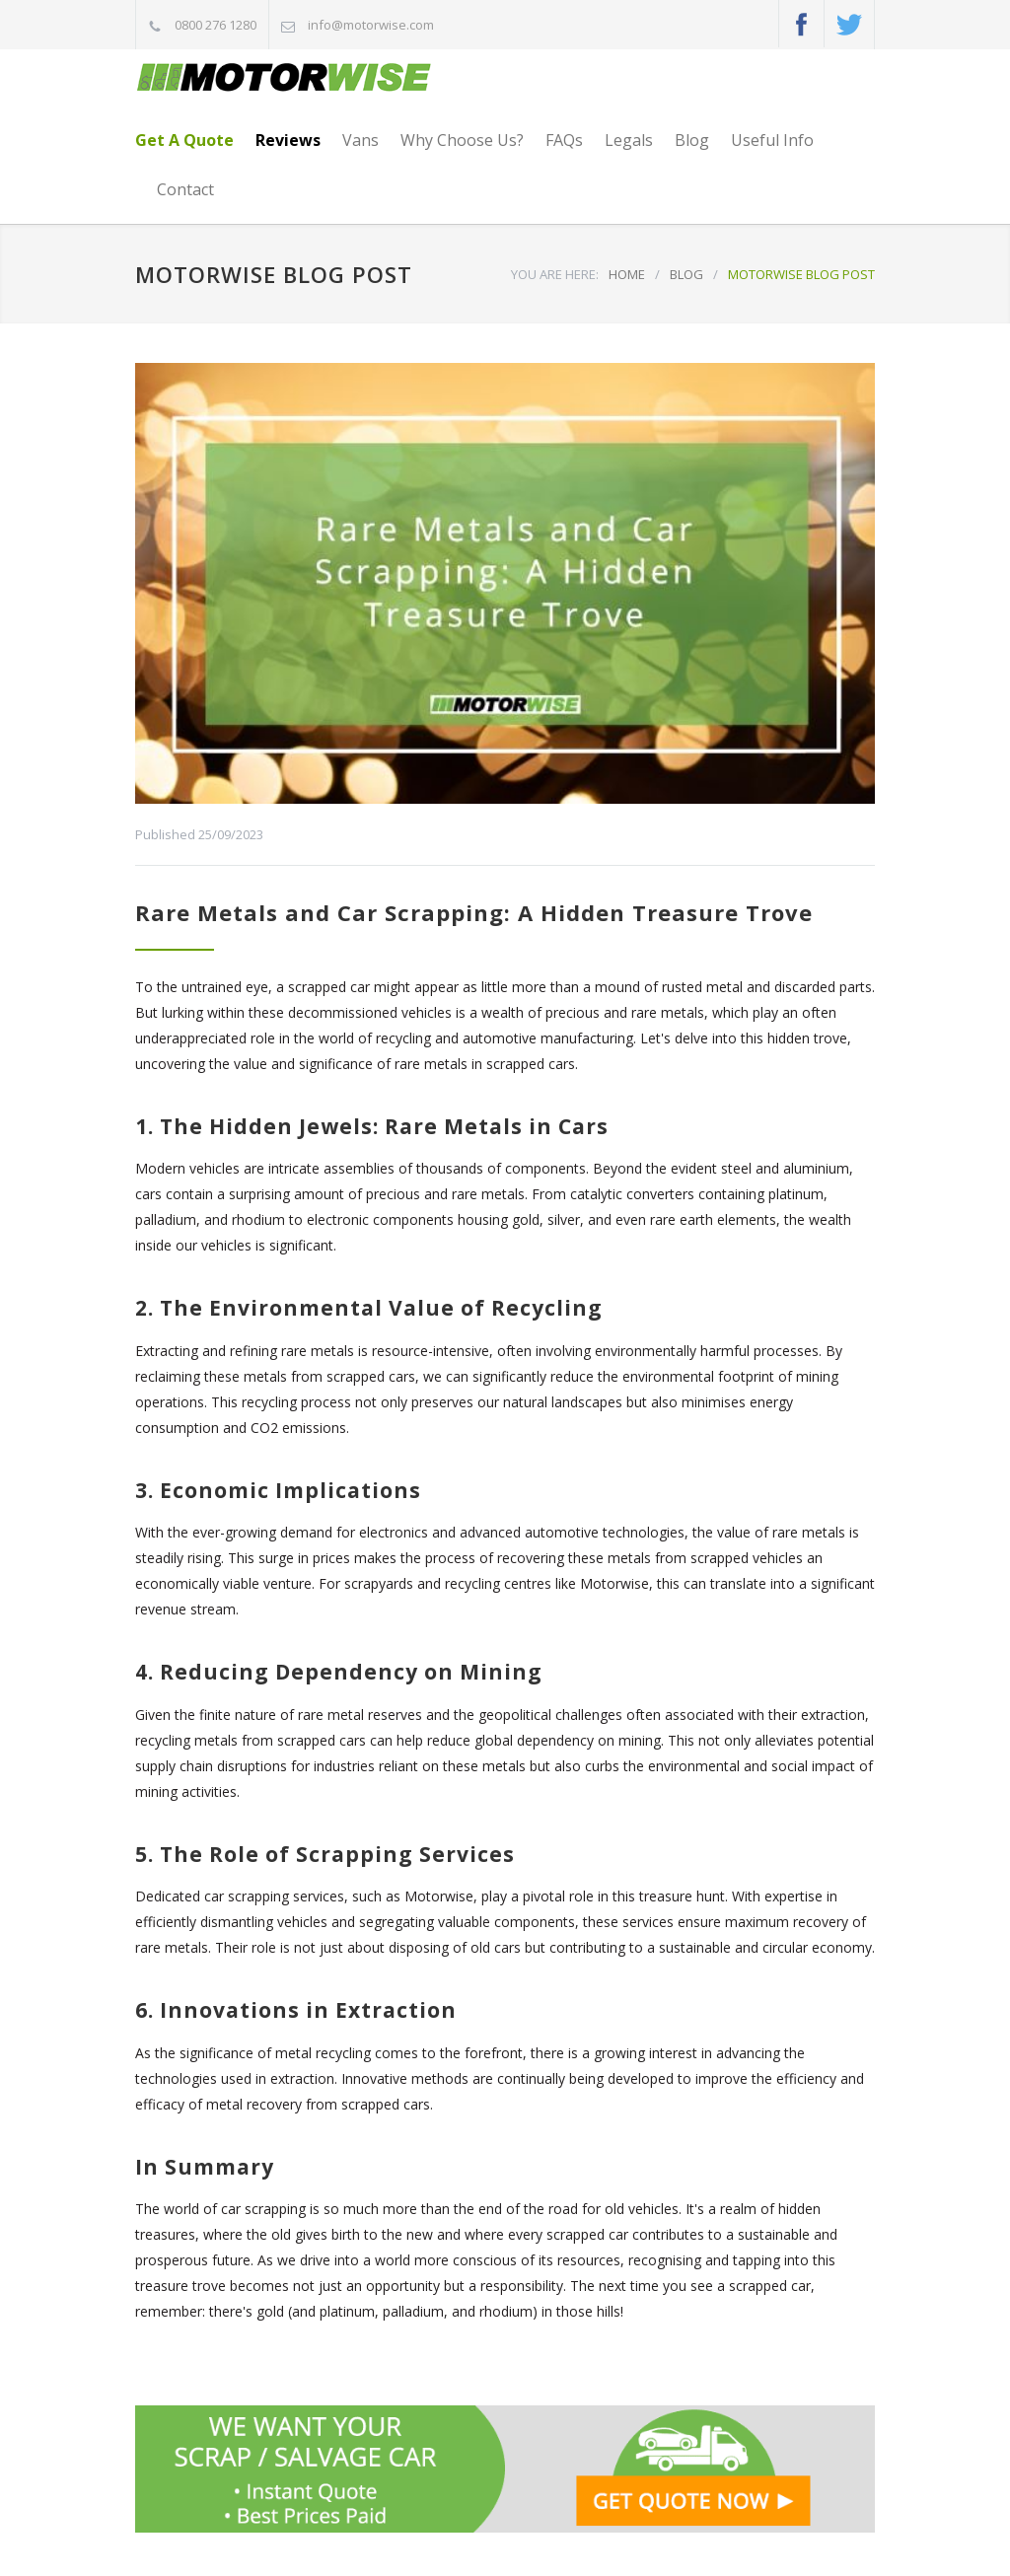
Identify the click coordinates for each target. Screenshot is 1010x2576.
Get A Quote (184, 140)
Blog (692, 140)
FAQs (564, 140)
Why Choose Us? (462, 140)
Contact (185, 189)
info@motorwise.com (371, 25)
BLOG (686, 274)
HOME (627, 274)
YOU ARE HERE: (555, 274)
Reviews (288, 140)
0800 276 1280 (215, 25)
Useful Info (772, 140)
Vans (360, 140)
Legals (629, 140)
